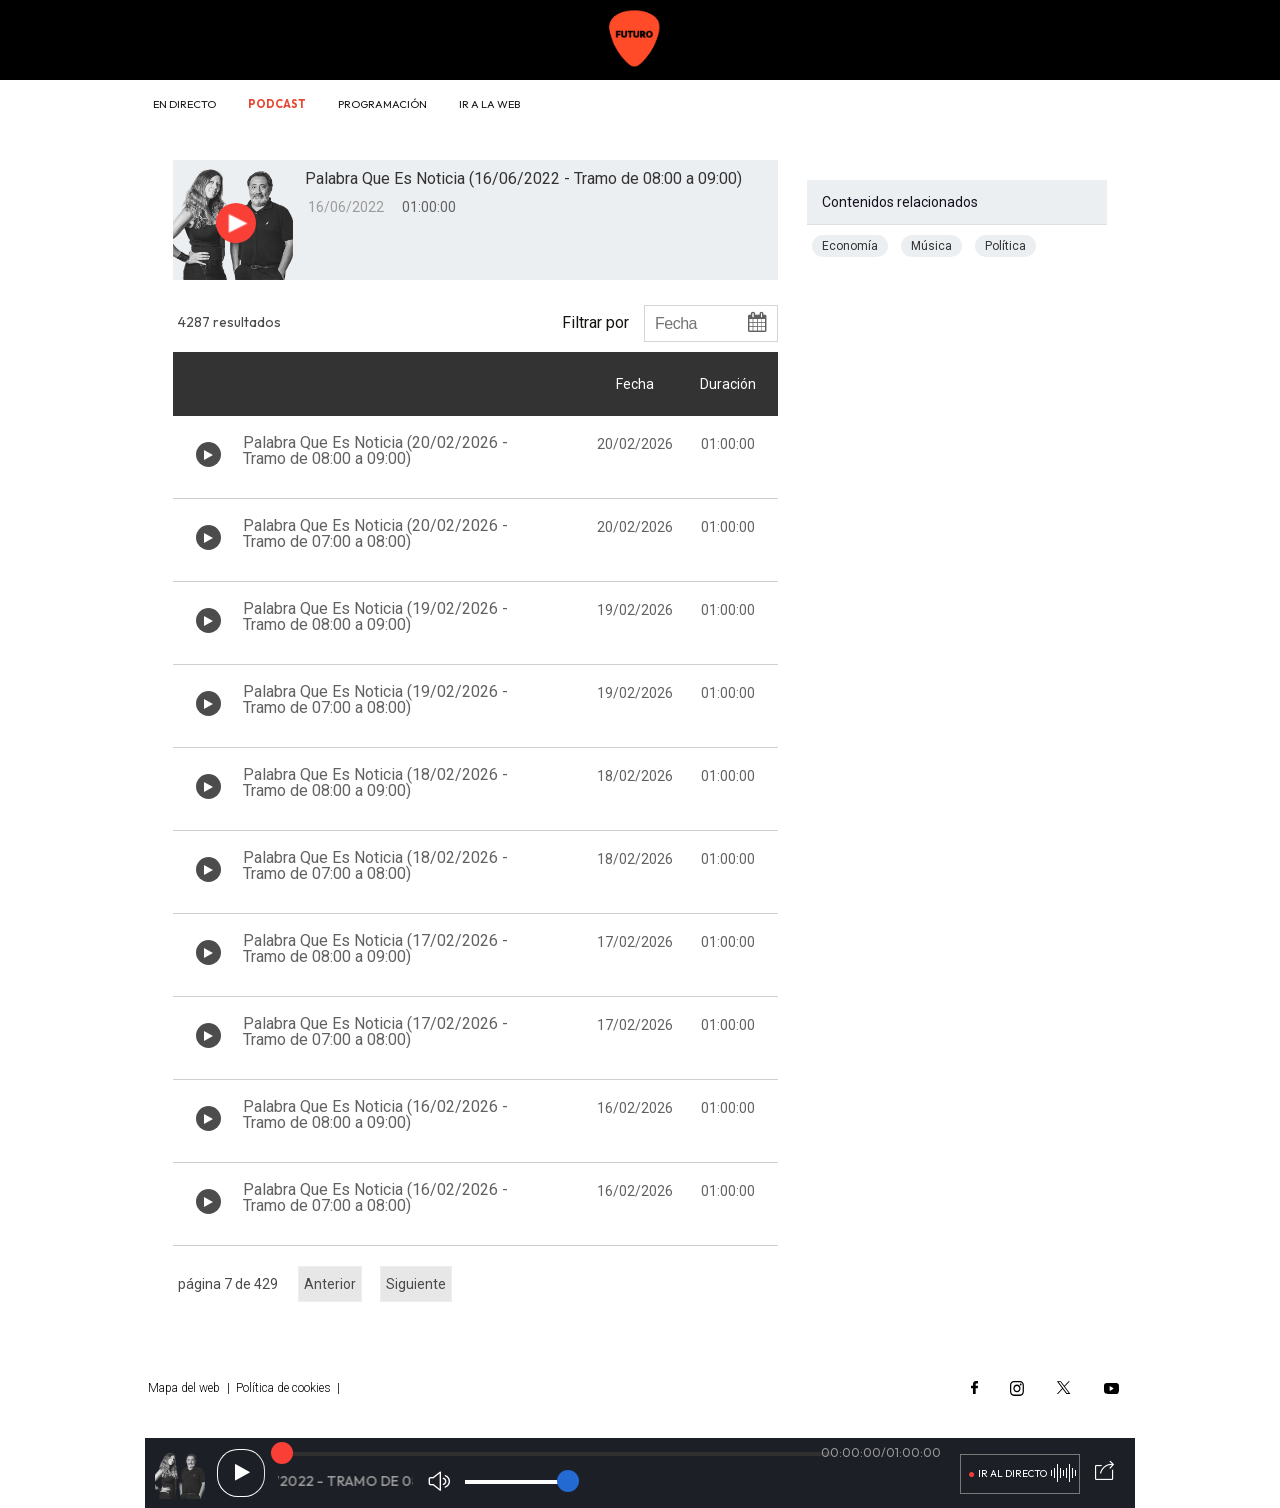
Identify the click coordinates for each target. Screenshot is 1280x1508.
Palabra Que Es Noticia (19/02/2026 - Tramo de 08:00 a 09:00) (375, 616)
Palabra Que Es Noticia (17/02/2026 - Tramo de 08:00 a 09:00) (375, 948)
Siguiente (416, 1284)
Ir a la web (489, 104)
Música (931, 246)
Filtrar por (595, 322)
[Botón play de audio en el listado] (208, 454)
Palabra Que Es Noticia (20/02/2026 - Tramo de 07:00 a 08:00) (375, 533)
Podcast (277, 104)
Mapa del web (184, 1388)
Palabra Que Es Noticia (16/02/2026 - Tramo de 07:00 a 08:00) (375, 1197)
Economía (850, 246)
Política (1005, 246)
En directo (184, 104)
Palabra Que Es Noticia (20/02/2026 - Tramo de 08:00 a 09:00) (375, 450)
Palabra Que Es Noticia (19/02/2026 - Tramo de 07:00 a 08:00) (375, 699)
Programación (382, 104)
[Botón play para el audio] (236, 223)
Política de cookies (283, 1388)
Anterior (330, 1284)
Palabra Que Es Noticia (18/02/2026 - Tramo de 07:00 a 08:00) (375, 865)
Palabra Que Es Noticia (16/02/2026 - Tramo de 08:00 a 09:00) (375, 1114)
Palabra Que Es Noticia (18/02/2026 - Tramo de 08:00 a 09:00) (375, 782)
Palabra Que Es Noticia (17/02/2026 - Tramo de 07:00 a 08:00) (375, 1031)
